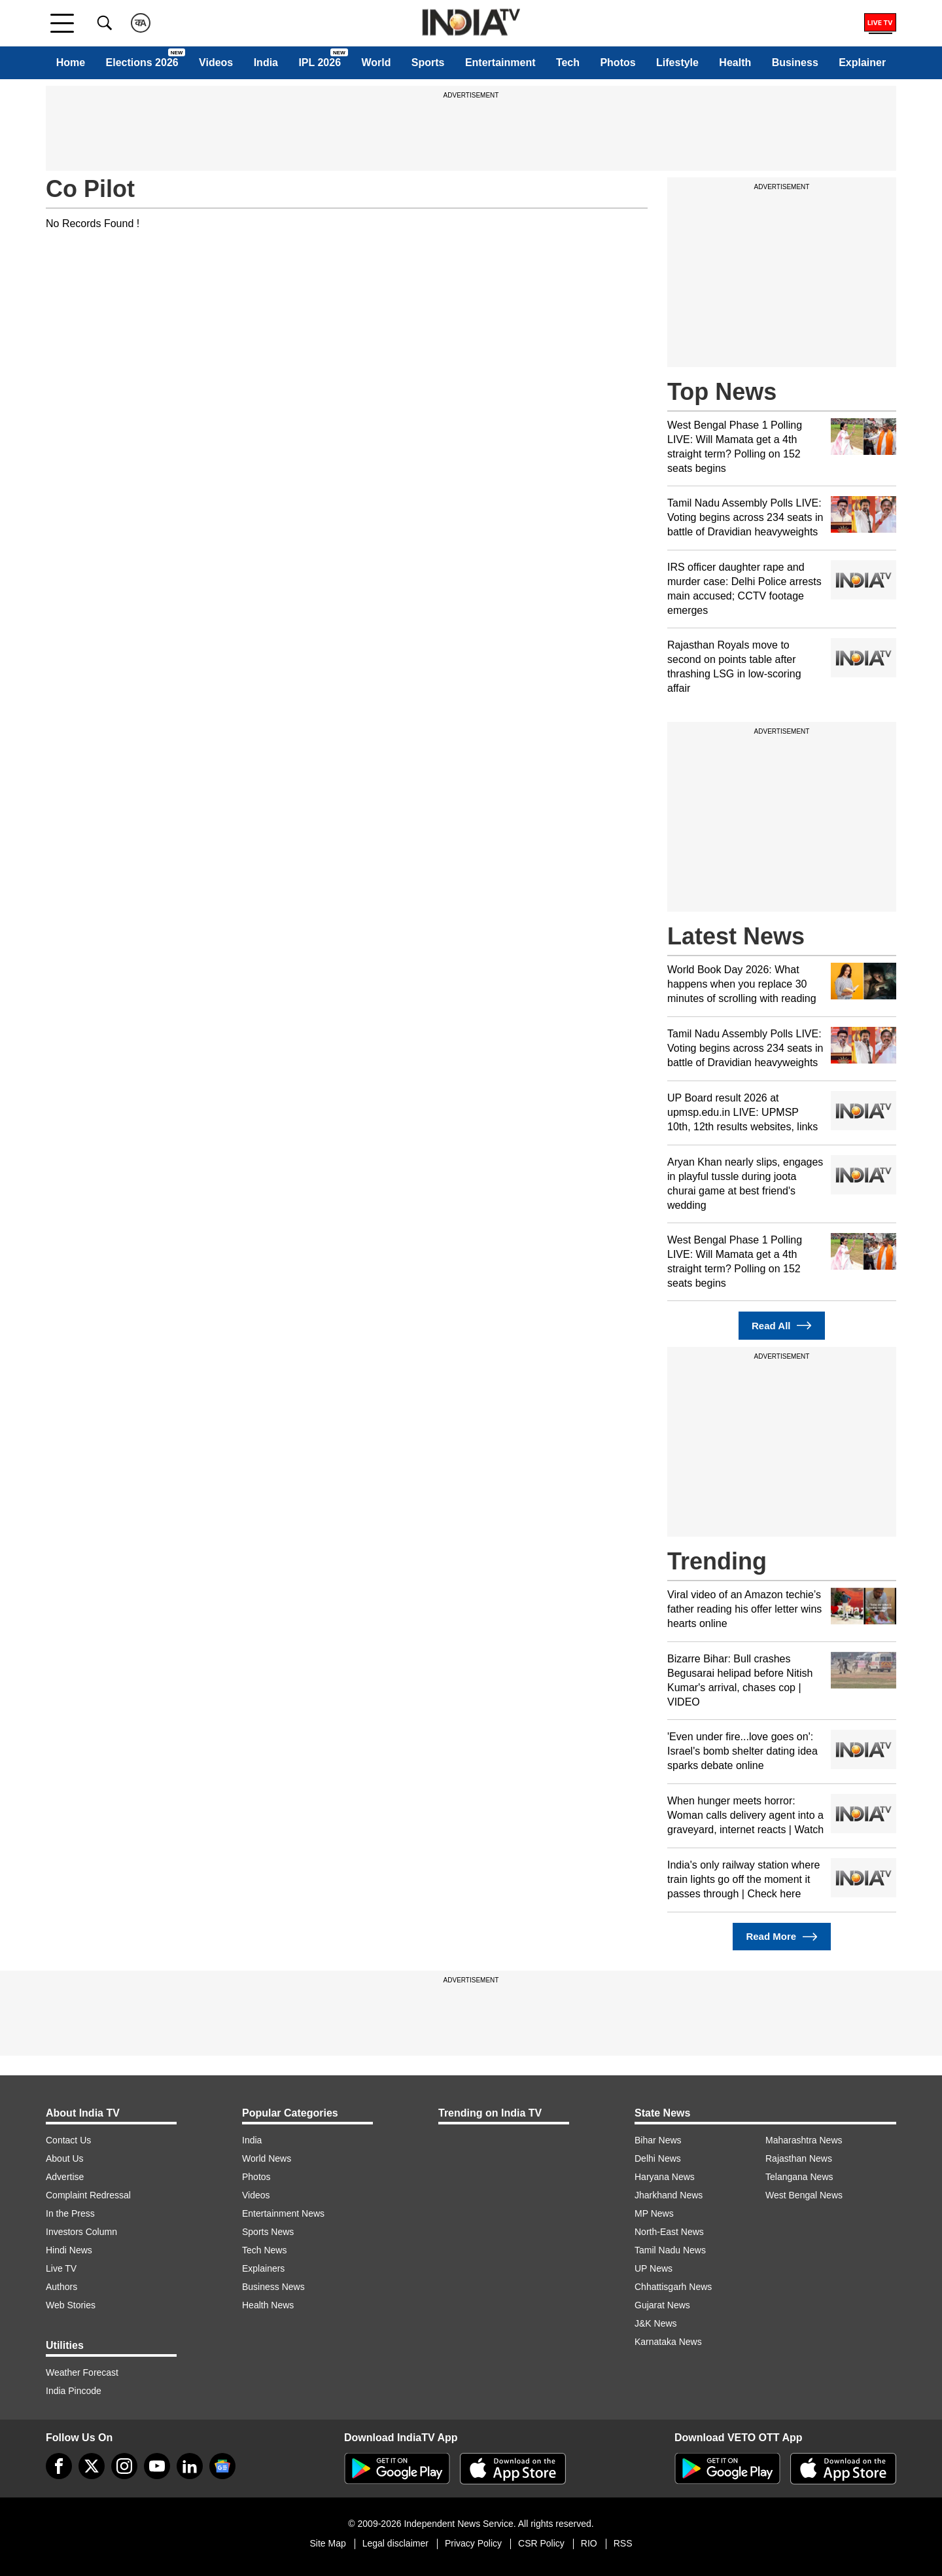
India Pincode (73, 2391)
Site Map (327, 2543)
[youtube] (157, 2466)
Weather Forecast (82, 2372)
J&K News (656, 2323)
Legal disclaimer (395, 2543)
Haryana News (665, 2177)
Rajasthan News (798, 2158)
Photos (617, 62)
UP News (653, 2268)
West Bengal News (804, 2195)
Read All (782, 1325)
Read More (781, 1936)
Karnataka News (668, 2341)
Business (795, 62)
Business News (273, 2286)
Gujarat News (662, 2305)
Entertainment (500, 62)
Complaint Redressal (88, 2195)
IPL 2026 (319, 62)
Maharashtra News (804, 2140)
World (376, 62)
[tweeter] (91, 2466)
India (266, 62)
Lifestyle (677, 62)
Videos (216, 62)
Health (735, 62)
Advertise (65, 2177)
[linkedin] (190, 2466)
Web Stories (71, 2305)
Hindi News (69, 2250)
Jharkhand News (669, 2195)
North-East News (669, 2232)
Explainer (862, 62)
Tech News (264, 2250)
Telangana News (799, 2177)
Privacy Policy (473, 2543)
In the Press (70, 2213)
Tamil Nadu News (670, 2250)
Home (70, 62)
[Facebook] (59, 2466)
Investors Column (81, 2232)
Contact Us (68, 2140)
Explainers (263, 2268)
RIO (589, 2543)
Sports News (268, 2232)
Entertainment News (283, 2213)
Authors (61, 2286)
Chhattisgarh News (673, 2286)
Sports (428, 62)
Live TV (61, 2268)
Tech (568, 62)
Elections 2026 (142, 62)
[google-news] (222, 2466)
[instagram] (124, 2466)
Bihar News (658, 2140)
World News (266, 2158)
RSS (623, 2543)
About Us (65, 2158)
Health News (268, 2305)
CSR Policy (541, 2543)
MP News (654, 2213)
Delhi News (658, 2158)
